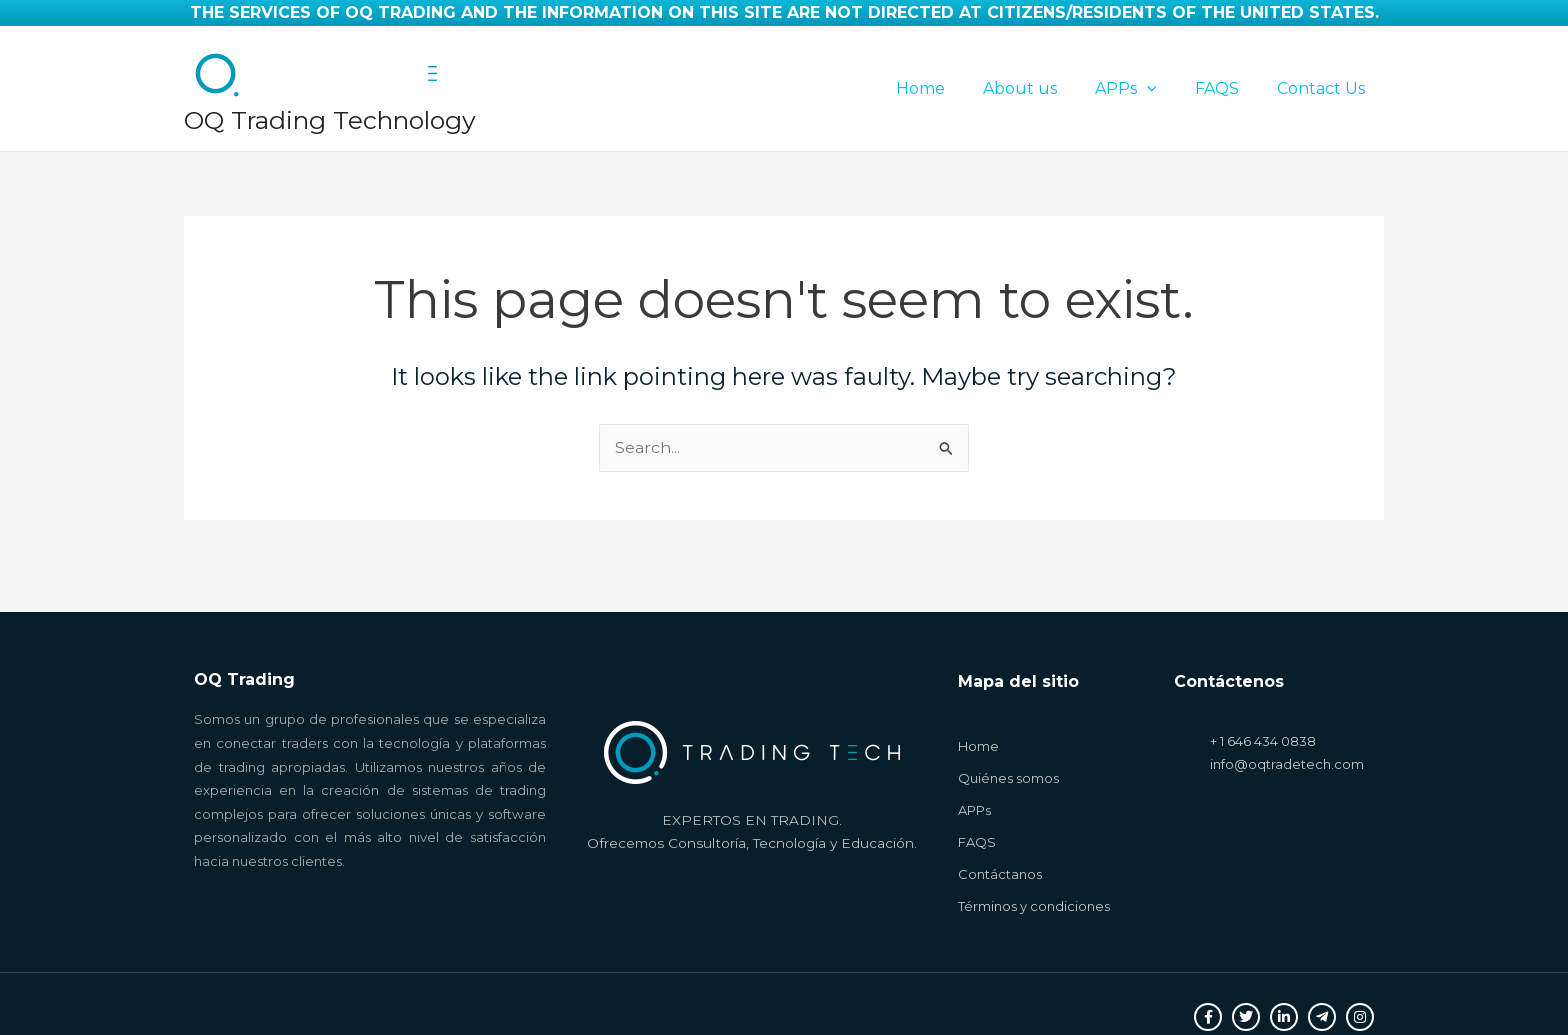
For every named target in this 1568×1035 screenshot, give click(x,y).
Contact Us (1324, 88)
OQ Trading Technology (330, 120)
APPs (1141, 88)
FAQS (1226, 88)
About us (1041, 88)
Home (947, 88)
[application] (1162, 88)
